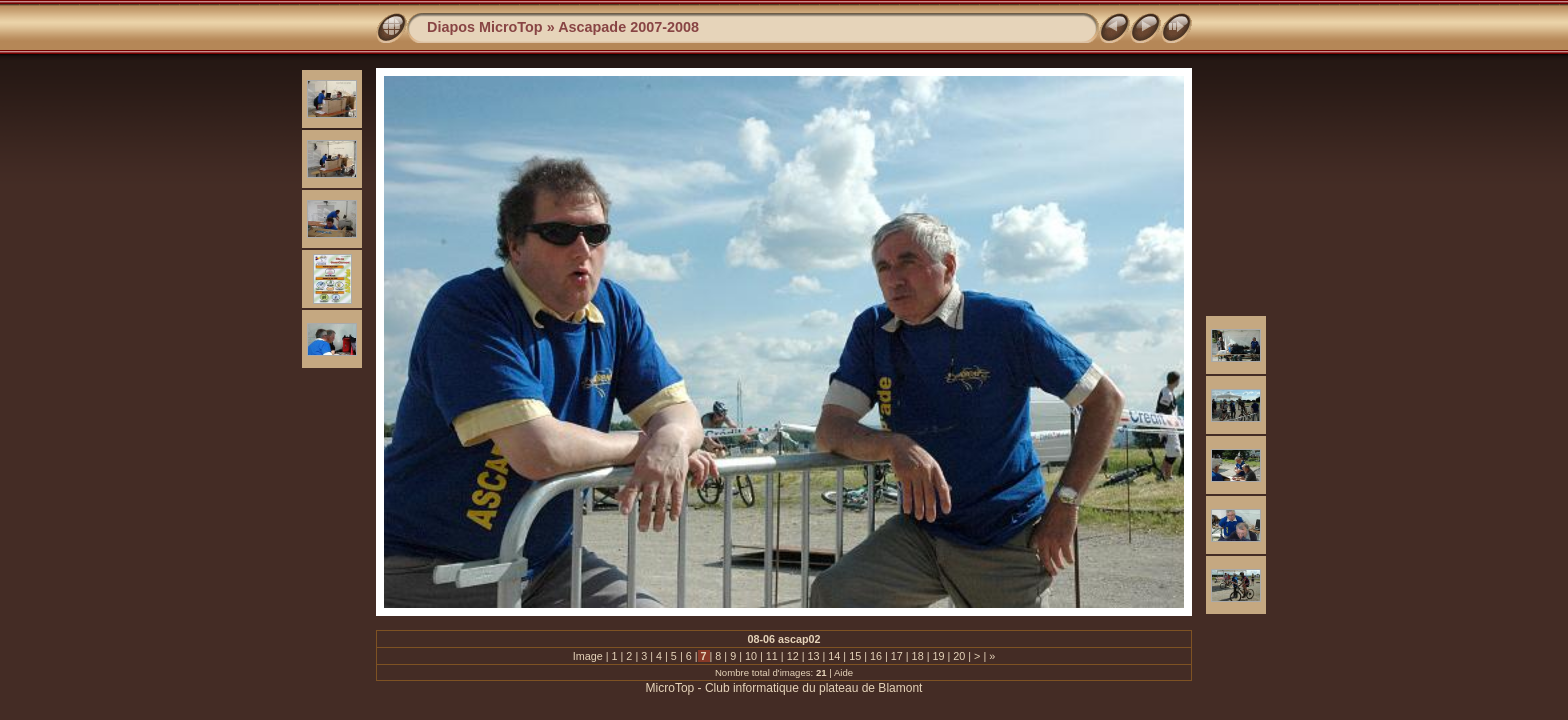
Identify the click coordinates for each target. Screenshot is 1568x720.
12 (793, 656)
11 (772, 656)
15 (855, 656)
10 (751, 656)
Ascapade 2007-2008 (628, 27)
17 (897, 656)
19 (938, 656)
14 (834, 656)
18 (918, 656)
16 (876, 656)
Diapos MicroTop (485, 27)
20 (959, 656)
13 (813, 656)
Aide (843, 672)
